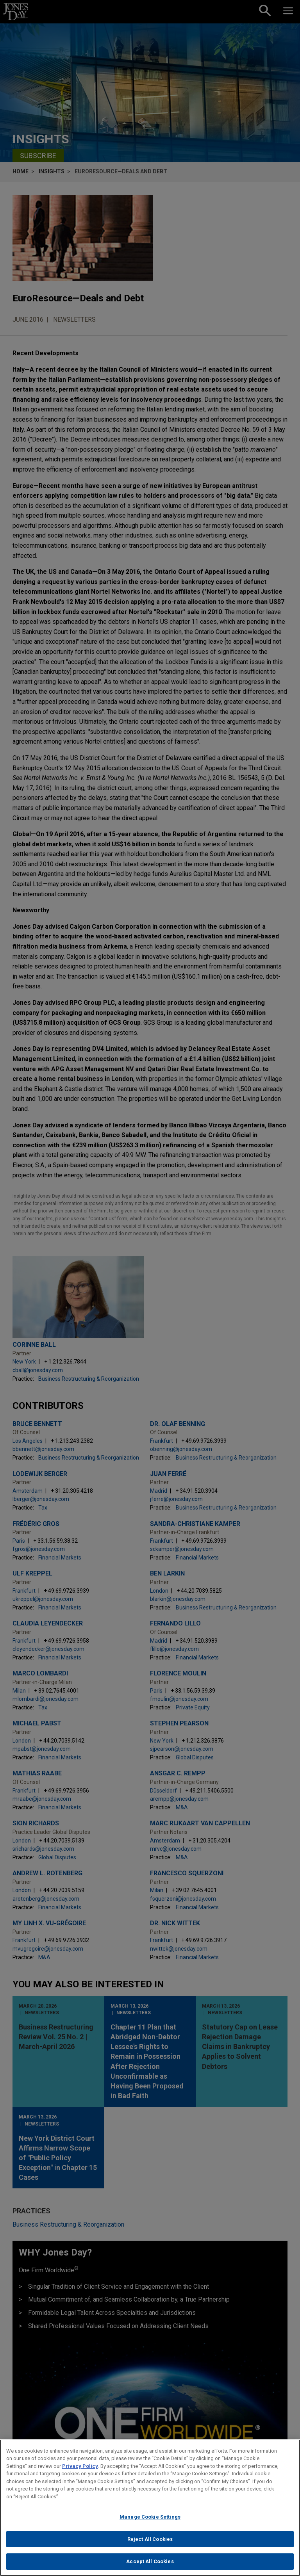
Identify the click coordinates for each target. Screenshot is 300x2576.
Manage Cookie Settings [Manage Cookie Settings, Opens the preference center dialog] (150, 2523)
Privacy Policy (80, 2472)
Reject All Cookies (150, 2545)
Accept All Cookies (149, 2568)
